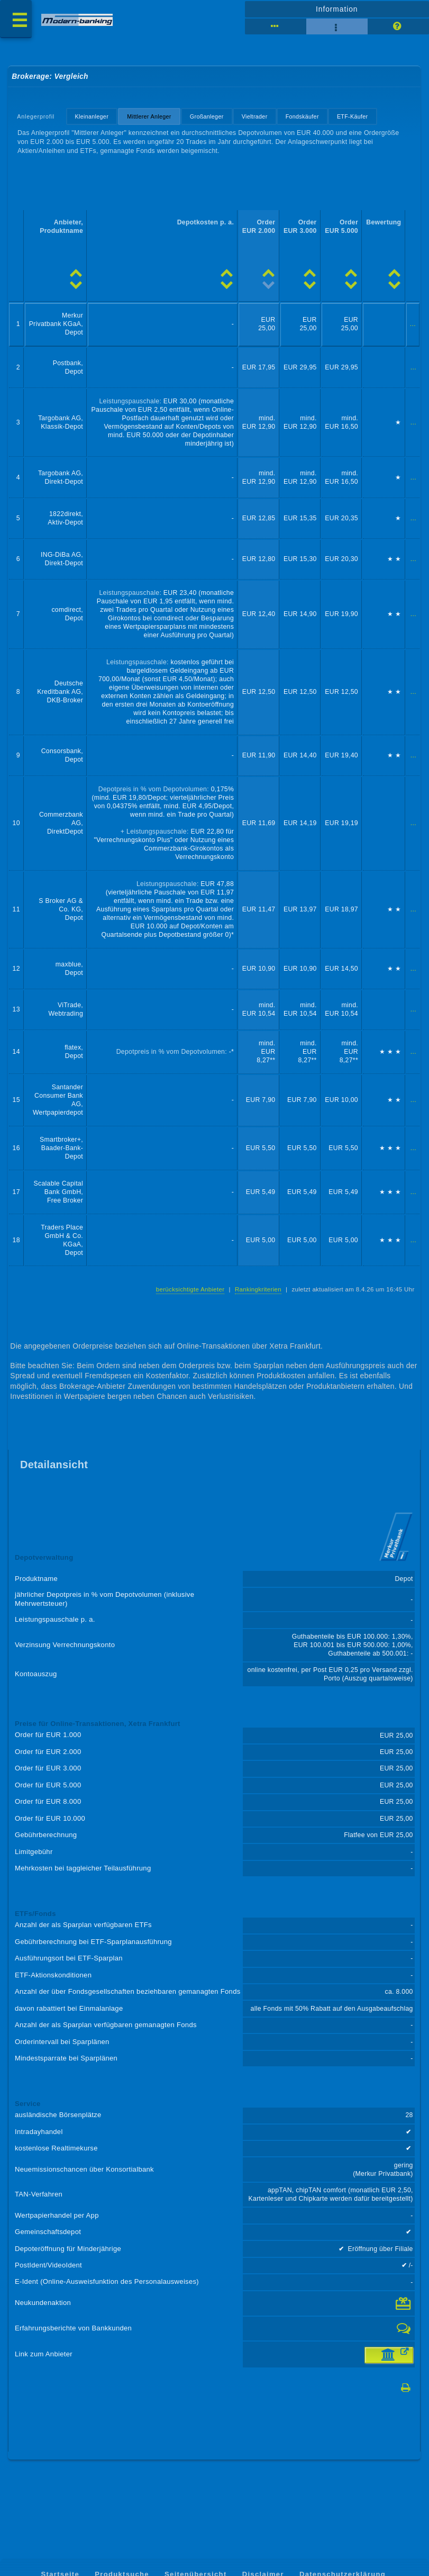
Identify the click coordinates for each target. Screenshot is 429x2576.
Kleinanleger (91, 116)
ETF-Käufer (352, 116)
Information (337, 9)
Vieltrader (255, 116)
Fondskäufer (302, 116)
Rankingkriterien (258, 1289)
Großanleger (207, 116)
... (413, 324)
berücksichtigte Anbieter (190, 1289)
